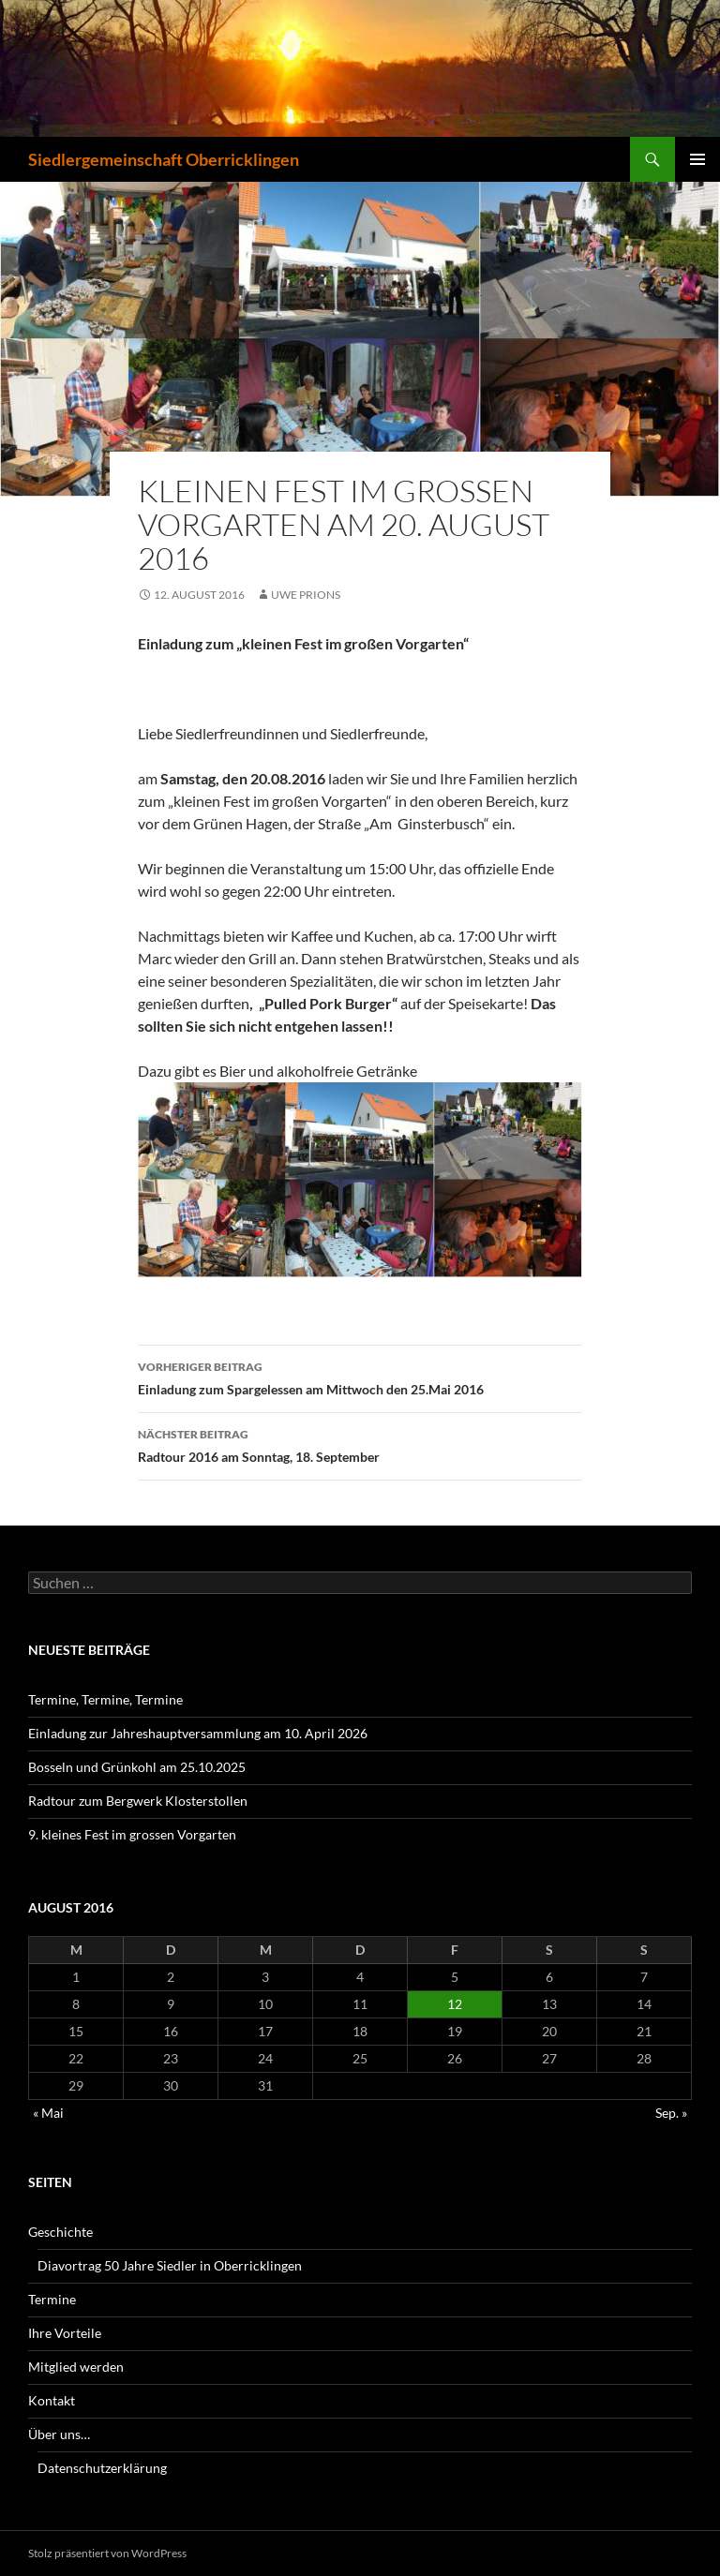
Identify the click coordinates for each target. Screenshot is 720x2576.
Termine (52, 2299)
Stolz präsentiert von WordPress (107, 2553)
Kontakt (51, 2400)
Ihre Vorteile (64, 2333)
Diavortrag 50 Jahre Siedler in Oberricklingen (170, 2265)
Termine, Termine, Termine (105, 1699)
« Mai (48, 2113)
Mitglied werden (76, 2367)
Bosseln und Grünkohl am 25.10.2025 (137, 1767)
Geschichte (60, 2232)
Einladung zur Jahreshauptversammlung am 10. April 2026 (198, 1733)
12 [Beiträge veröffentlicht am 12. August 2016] (454, 2004)
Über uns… (59, 2434)
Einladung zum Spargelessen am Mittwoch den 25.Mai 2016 (360, 1376)
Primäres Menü (697, 159)
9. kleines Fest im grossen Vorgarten (132, 1834)
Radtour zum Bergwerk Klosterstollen (138, 1801)
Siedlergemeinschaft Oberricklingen (163, 159)
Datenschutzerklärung (102, 2468)
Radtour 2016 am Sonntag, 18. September (360, 1444)
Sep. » (671, 2113)
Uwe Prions (305, 595)
